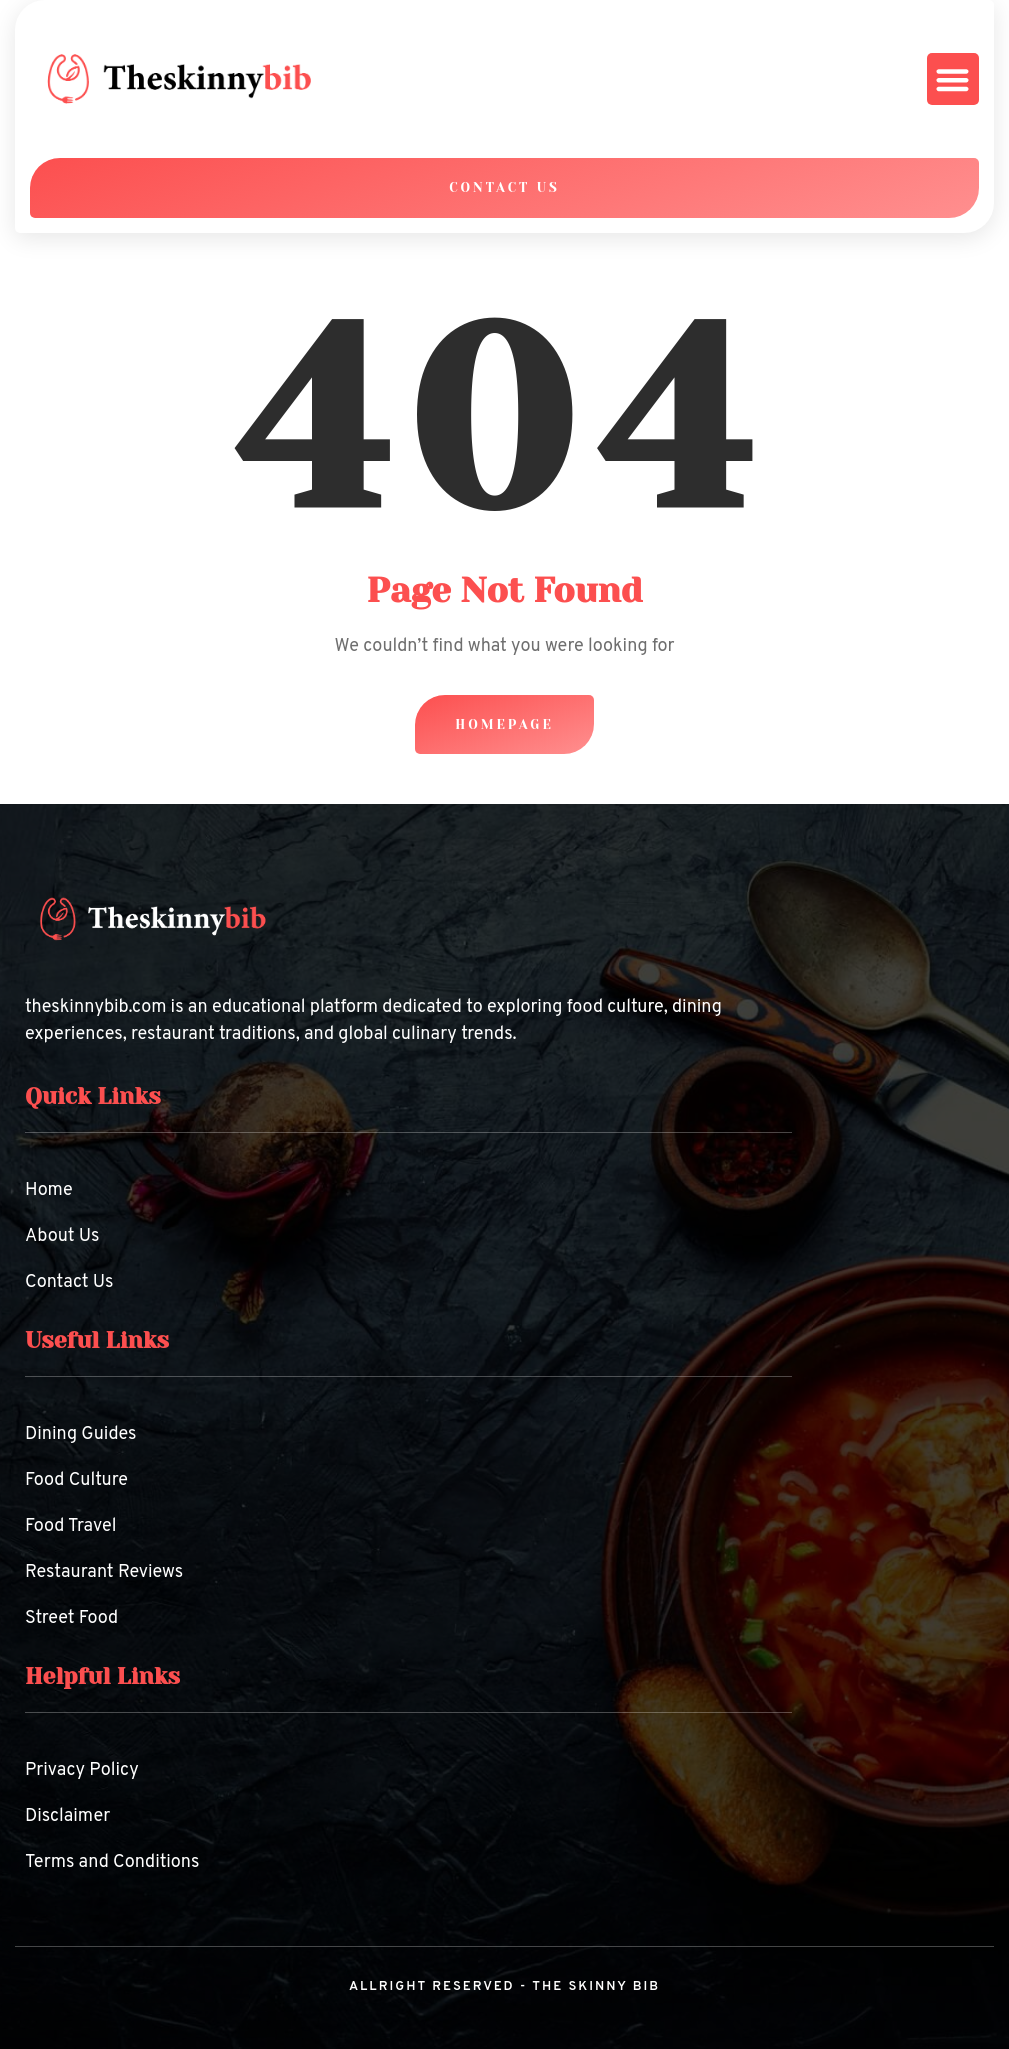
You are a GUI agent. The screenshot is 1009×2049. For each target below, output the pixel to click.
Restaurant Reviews (104, 1572)
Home (49, 1190)
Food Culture (76, 1480)
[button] (953, 79)
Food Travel (71, 1526)
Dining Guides (80, 1434)
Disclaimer (67, 1816)
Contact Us (69, 1282)
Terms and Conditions (112, 1862)
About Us (62, 1236)
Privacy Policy (82, 1770)
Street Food (71, 1618)
